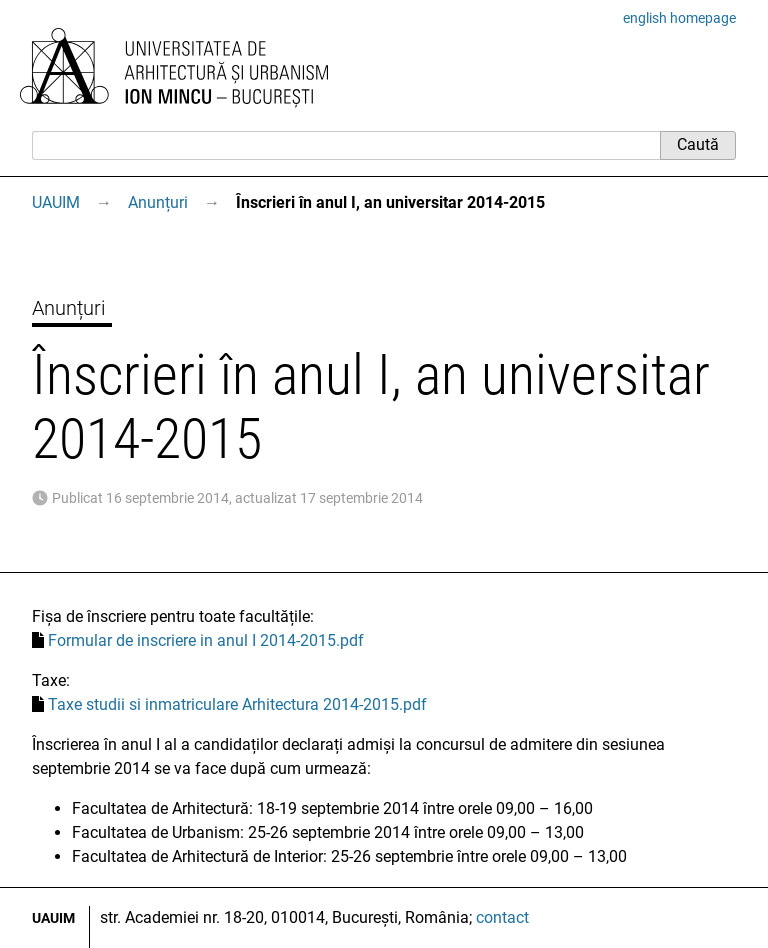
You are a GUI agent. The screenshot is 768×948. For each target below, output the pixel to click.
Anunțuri (158, 202)
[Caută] (346, 145)
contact (502, 917)
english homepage (679, 18)
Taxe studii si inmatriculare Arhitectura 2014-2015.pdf (237, 704)
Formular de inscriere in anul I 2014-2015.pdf (206, 640)
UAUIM (56, 202)
